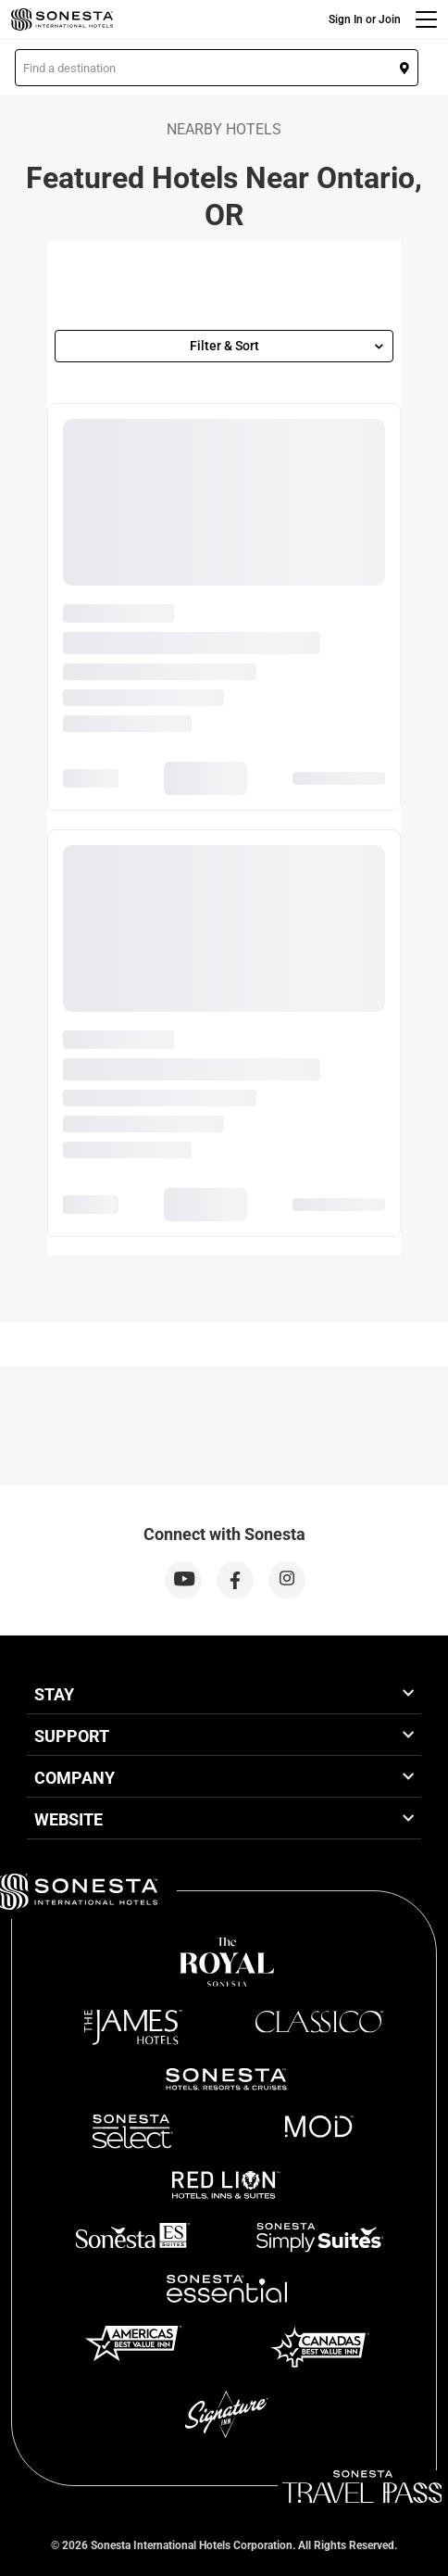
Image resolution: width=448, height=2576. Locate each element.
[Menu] (426, 19)
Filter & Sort (287, 345)
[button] (216, 67)
